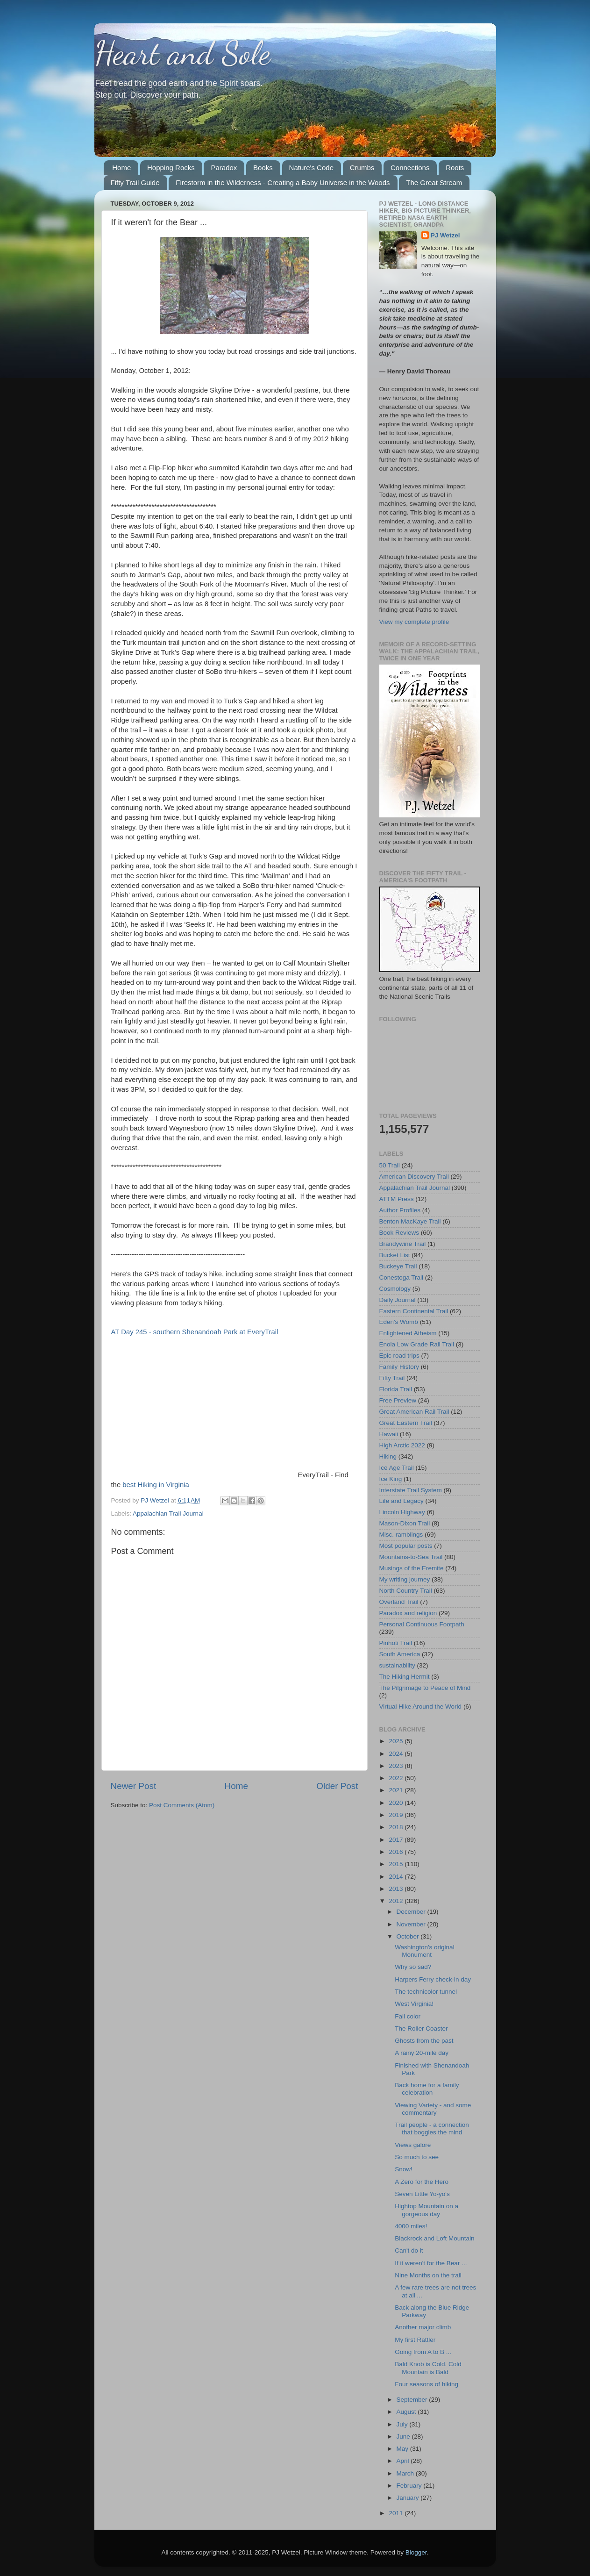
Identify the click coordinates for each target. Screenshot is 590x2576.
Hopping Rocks (171, 168)
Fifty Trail (392, 1377)
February (410, 2485)
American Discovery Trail (414, 1176)
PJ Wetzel (445, 235)
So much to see (417, 2157)
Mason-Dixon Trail (404, 1523)
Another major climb (423, 2327)
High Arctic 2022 (402, 1445)
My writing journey (404, 1579)
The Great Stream (434, 182)
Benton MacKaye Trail (410, 1221)
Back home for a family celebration (427, 2089)
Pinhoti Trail (395, 1642)
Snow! (403, 2169)
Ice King (390, 1478)
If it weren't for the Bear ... (431, 2263)
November (412, 1924)
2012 (397, 1900)
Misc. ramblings (401, 1534)
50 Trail (389, 1165)
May (403, 2448)
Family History (399, 1366)
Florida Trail (395, 1389)
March (406, 2473)
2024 (397, 1753)
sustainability (397, 1665)
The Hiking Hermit (404, 1676)
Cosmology (395, 1288)
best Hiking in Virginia (155, 1484)
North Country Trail (405, 1590)
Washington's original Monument (424, 1951)
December (412, 1911)
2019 (397, 1814)
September (413, 2399)
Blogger (416, 2552)
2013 (397, 1888)
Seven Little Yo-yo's (422, 2193)
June (404, 2436)
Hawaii (388, 1434)
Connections (410, 168)
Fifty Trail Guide (135, 182)
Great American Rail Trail (414, 1411)
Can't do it (409, 2250)
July (403, 2424)
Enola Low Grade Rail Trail (417, 1344)
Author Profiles (400, 1210)
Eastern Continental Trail (413, 1311)
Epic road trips (399, 1355)
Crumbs (362, 168)
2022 (397, 1778)
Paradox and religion (408, 1613)
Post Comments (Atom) (181, 1805)
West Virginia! (414, 2003)
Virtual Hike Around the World (420, 1706)
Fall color (407, 2016)
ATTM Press (396, 1198)
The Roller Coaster (421, 2028)
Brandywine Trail (402, 1243)
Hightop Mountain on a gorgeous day (426, 2210)
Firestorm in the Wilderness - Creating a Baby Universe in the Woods (283, 182)
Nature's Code (311, 168)
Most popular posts (406, 1545)
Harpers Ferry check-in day (433, 1979)
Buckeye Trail (398, 1266)
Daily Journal (397, 1299)
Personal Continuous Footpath (421, 1624)
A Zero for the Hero (421, 2181)
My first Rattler (415, 2339)
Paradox (224, 168)
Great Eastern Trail (405, 1422)
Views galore (413, 2144)
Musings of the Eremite (411, 1568)
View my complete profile (414, 621)
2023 (397, 1765)
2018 (397, 1827)
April (404, 2460)
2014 (397, 1876)
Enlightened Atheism (408, 1333)
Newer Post (133, 1786)
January (409, 2497)
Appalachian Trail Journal (168, 1513)
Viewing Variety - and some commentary (433, 2109)
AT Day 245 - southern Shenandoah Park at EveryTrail (194, 1332)
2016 (397, 1851)
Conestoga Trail (401, 1277)
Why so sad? (413, 1966)
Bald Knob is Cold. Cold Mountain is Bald (428, 2368)
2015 (397, 1864)
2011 (397, 2513)
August (407, 2411)
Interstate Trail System (410, 1490)
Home (121, 168)
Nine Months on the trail (428, 2275)
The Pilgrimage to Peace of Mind (425, 1687)
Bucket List (394, 1255)
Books (263, 168)
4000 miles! (411, 2226)
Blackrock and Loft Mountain (434, 2238)
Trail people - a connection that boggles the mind (432, 2128)
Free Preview (398, 1400)
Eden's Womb (398, 1321)
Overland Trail (399, 1601)
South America (399, 1654)
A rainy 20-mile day (421, 2052)
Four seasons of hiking (426, 2384)
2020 (397, 1802)
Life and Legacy (401, 1500)
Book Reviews (399, 1232)
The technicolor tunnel (426, 1991)
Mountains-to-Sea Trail (411, 1556)
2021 (397, 1790)
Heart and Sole (182, 53)
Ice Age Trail (396, 1467)
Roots (455, 168)
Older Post (337, 1786)
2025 (397, 1741)
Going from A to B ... (423, 2351)
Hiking (388, 1456)
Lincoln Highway (402, 1512)
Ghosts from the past (424, 2040)
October (409, 1936)
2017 (397, 1839)
